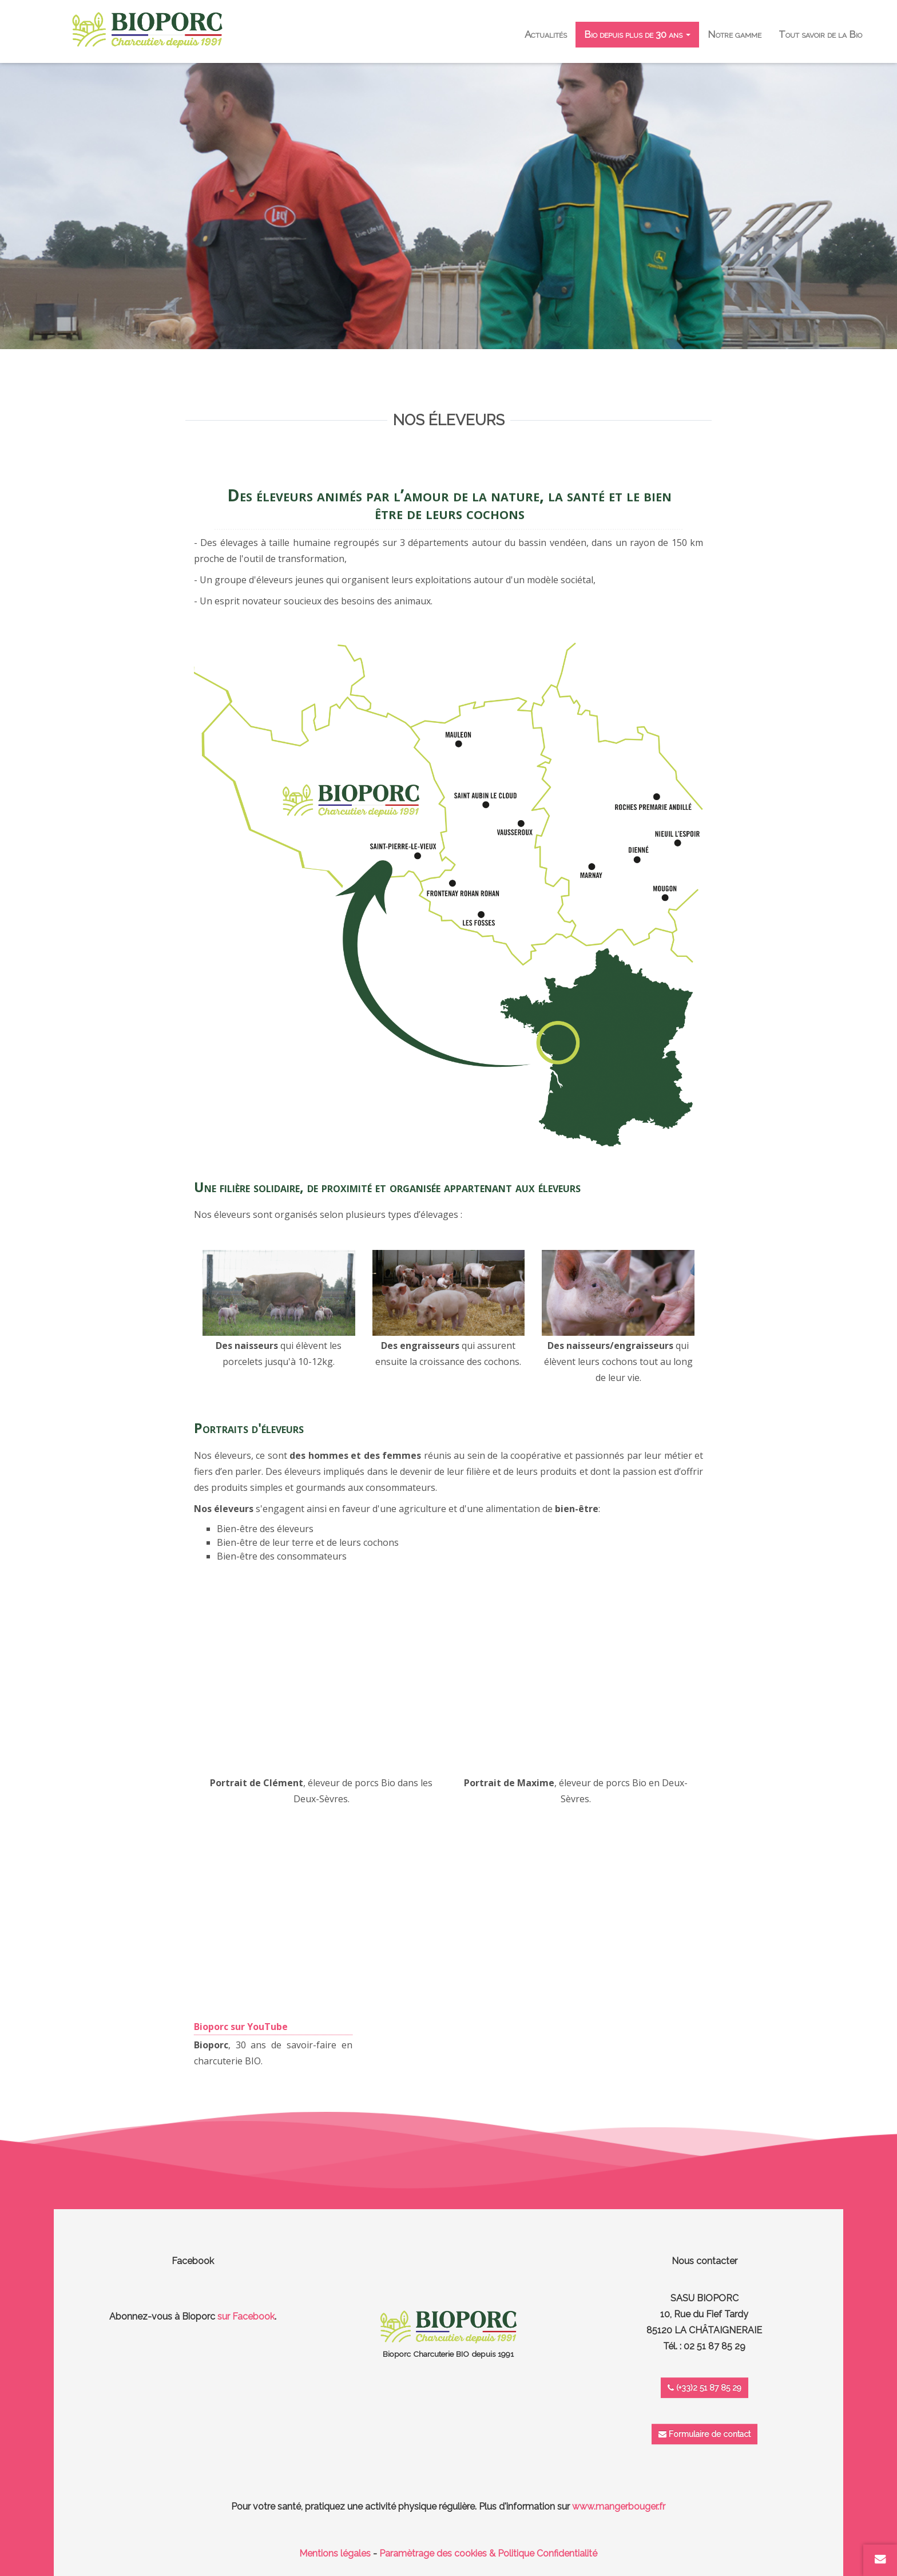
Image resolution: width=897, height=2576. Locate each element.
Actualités (546, 34)
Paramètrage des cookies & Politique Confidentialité (488, 2553)
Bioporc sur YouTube (241, 2026)
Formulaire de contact (704, 2434)
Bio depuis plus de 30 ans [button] (637, 34)
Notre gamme (734, 34)
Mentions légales (335, 2553)
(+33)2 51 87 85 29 (704, 2387)
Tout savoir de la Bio (820, 34)
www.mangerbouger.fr (618, 2506)
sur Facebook (246, 2316)
